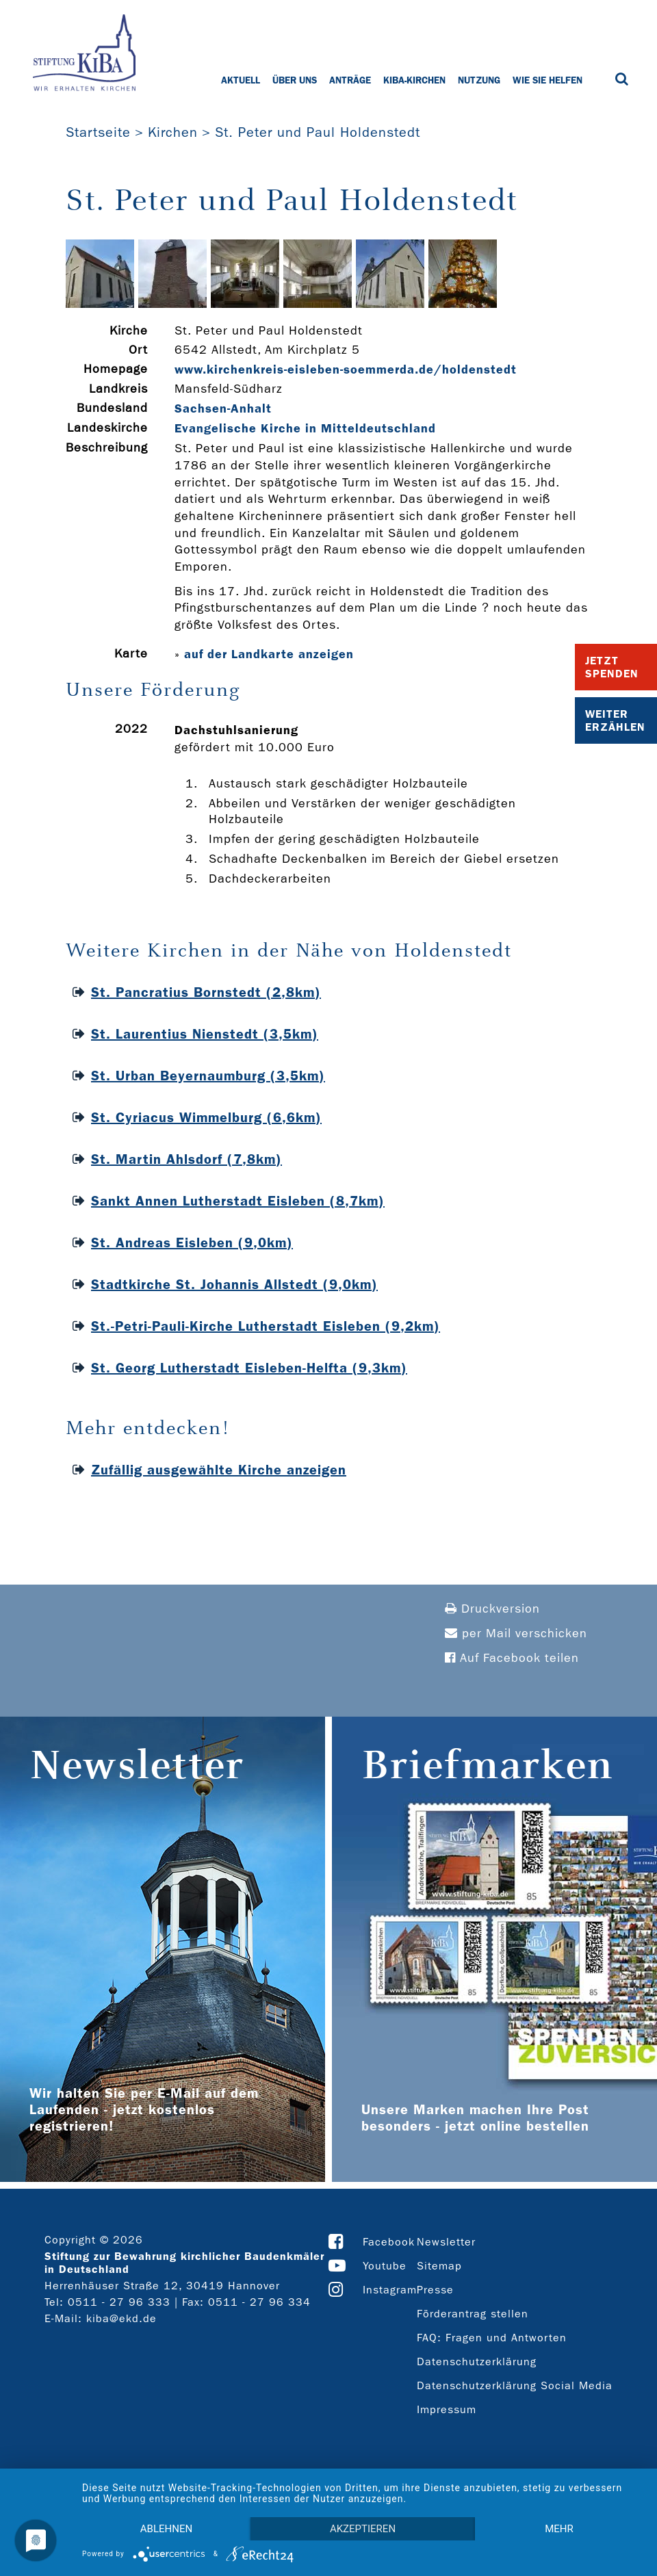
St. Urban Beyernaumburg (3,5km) (208, 1075)
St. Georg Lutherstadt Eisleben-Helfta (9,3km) (249, 1367)
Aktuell (240, 80)
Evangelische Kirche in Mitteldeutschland (305, 428)
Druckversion (492, 1609)
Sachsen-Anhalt (223, 408)
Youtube (385, 2265)
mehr (559, 2529)
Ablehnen (166, 2529)
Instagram (390, 2289)
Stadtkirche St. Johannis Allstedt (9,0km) (234, 1284)
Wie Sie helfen (547, 80)
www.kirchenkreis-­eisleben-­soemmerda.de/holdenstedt (346, 369)
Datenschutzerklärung (477, 2361)
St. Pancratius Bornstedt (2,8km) (206, 992)
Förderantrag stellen (472, 2313)
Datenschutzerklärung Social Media (515, 2385)
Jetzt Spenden (612, 667)
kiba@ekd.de (121, 2318)
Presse (435, 2289)
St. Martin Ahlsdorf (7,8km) (186, 1159)
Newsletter (446, 2241)
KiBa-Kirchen (414, 80)
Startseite (98, 132)
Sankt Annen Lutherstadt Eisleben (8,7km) (238, 1201)
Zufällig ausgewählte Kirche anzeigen (218, 1469)
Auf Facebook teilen (512, 1658)
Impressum (446, 2409)
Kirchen (173, 132)
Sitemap (439, 2265)
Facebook (389, 2241)
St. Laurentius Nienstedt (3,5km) (204, 1034)
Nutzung (479, 80)
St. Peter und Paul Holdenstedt (317, 132)
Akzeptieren (363, 2529)
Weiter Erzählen (615, 720)
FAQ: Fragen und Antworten (492, 2337)
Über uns (294, 80)
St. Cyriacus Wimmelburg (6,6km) (206, 1117)
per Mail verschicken (516, 1633)
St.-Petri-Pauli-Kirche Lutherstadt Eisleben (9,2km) (265, 1326)
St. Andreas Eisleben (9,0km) (192, 1242)
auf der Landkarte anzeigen (269, 654)
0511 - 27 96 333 (119, 2301)
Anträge (350, 80)
